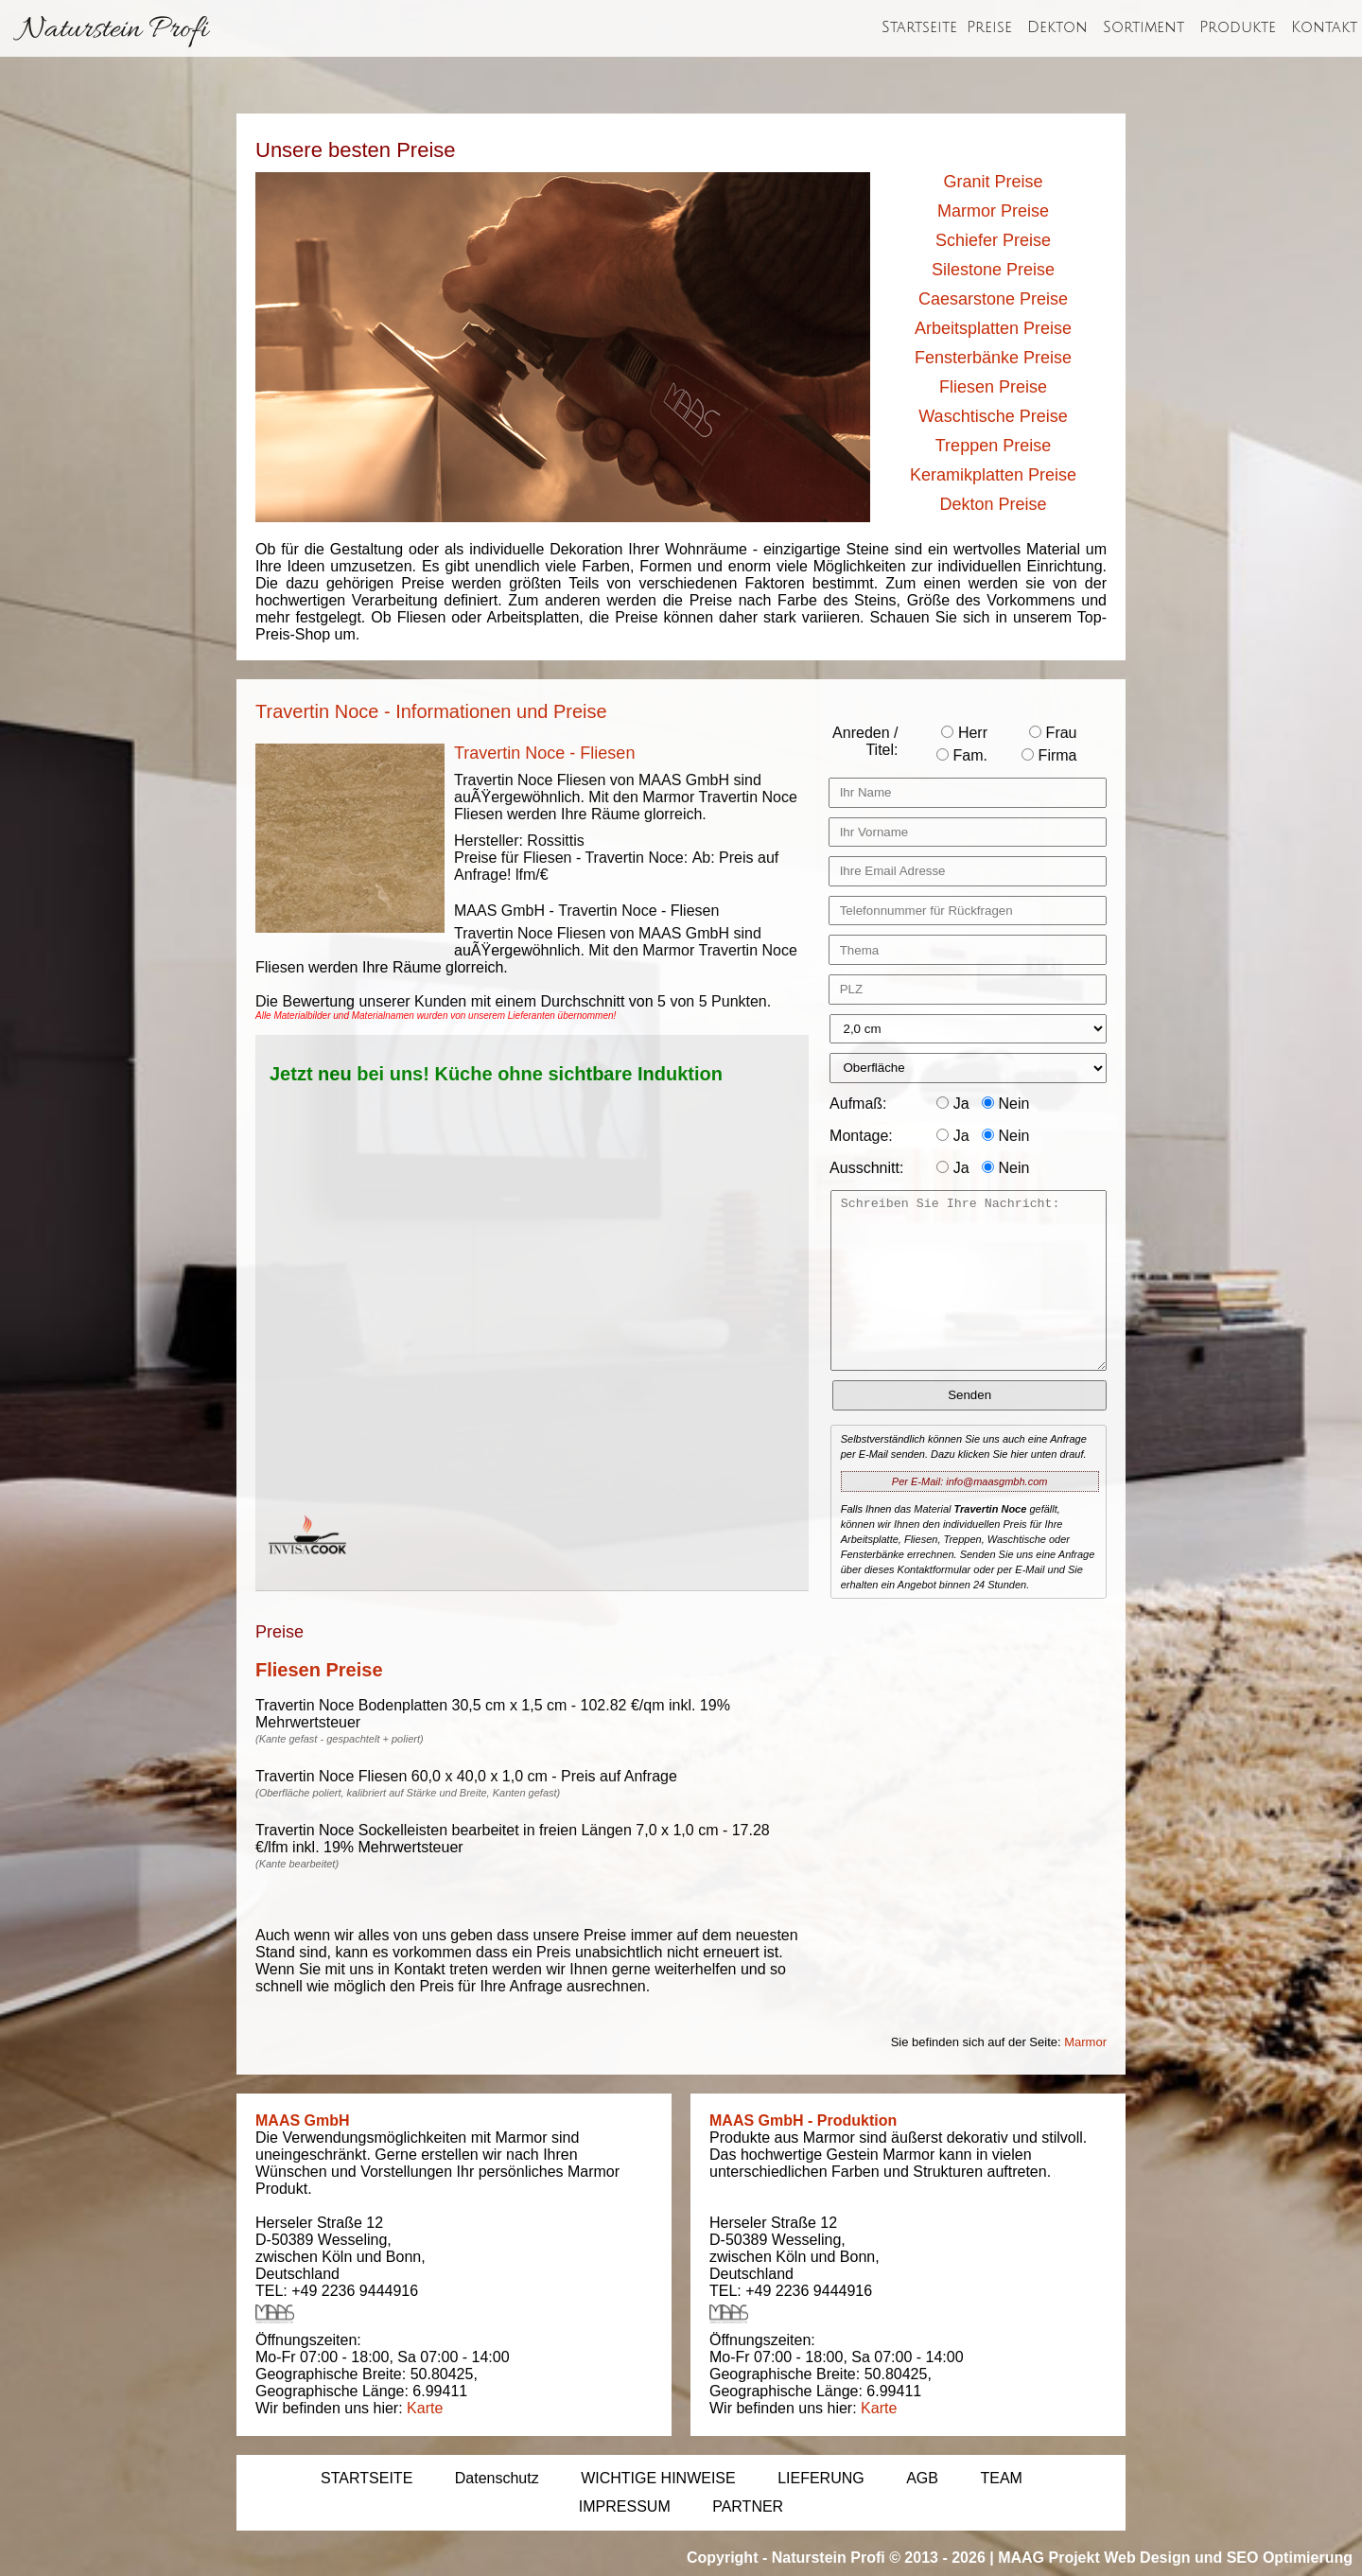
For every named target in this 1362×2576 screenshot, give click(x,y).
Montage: (861, 1136)
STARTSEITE (366, 2478)
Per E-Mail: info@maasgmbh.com (970, 1481)
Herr (964, 733)
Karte (425, 2408)
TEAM (1001, 2478)
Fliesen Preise (993, 386)
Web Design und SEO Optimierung (1228, 2558)
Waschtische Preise (992, 416)
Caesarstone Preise (993, 298)
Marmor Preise (993, 211)
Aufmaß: (857, 1103)
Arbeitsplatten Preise (993, 328)
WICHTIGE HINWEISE (658, 2478)
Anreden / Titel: (865, 741)
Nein (1005, 1103)
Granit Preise (992, 181)
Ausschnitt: (866, 1168)
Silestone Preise (993, 269)
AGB (922, 2478)
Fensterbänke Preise (993, 357)
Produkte (1237, 27)
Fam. (961, 755)
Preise (989, 27)
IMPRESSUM (625, 2506)
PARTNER (747, 2506)
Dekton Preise (992, 504)
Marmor (1085, 2042)
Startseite (919, 27)
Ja (952, 1103)
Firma (1049, 755)
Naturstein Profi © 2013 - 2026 (879, 2558)
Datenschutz (497, 2478)
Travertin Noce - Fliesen (544, 753)
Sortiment (1143, 27)
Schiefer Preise (993, 240)
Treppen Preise (993, 445)
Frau (1052, 733)
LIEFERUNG (820, 2478)
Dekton (1057, 27)
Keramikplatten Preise (993, 474)
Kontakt (1324, 27)
